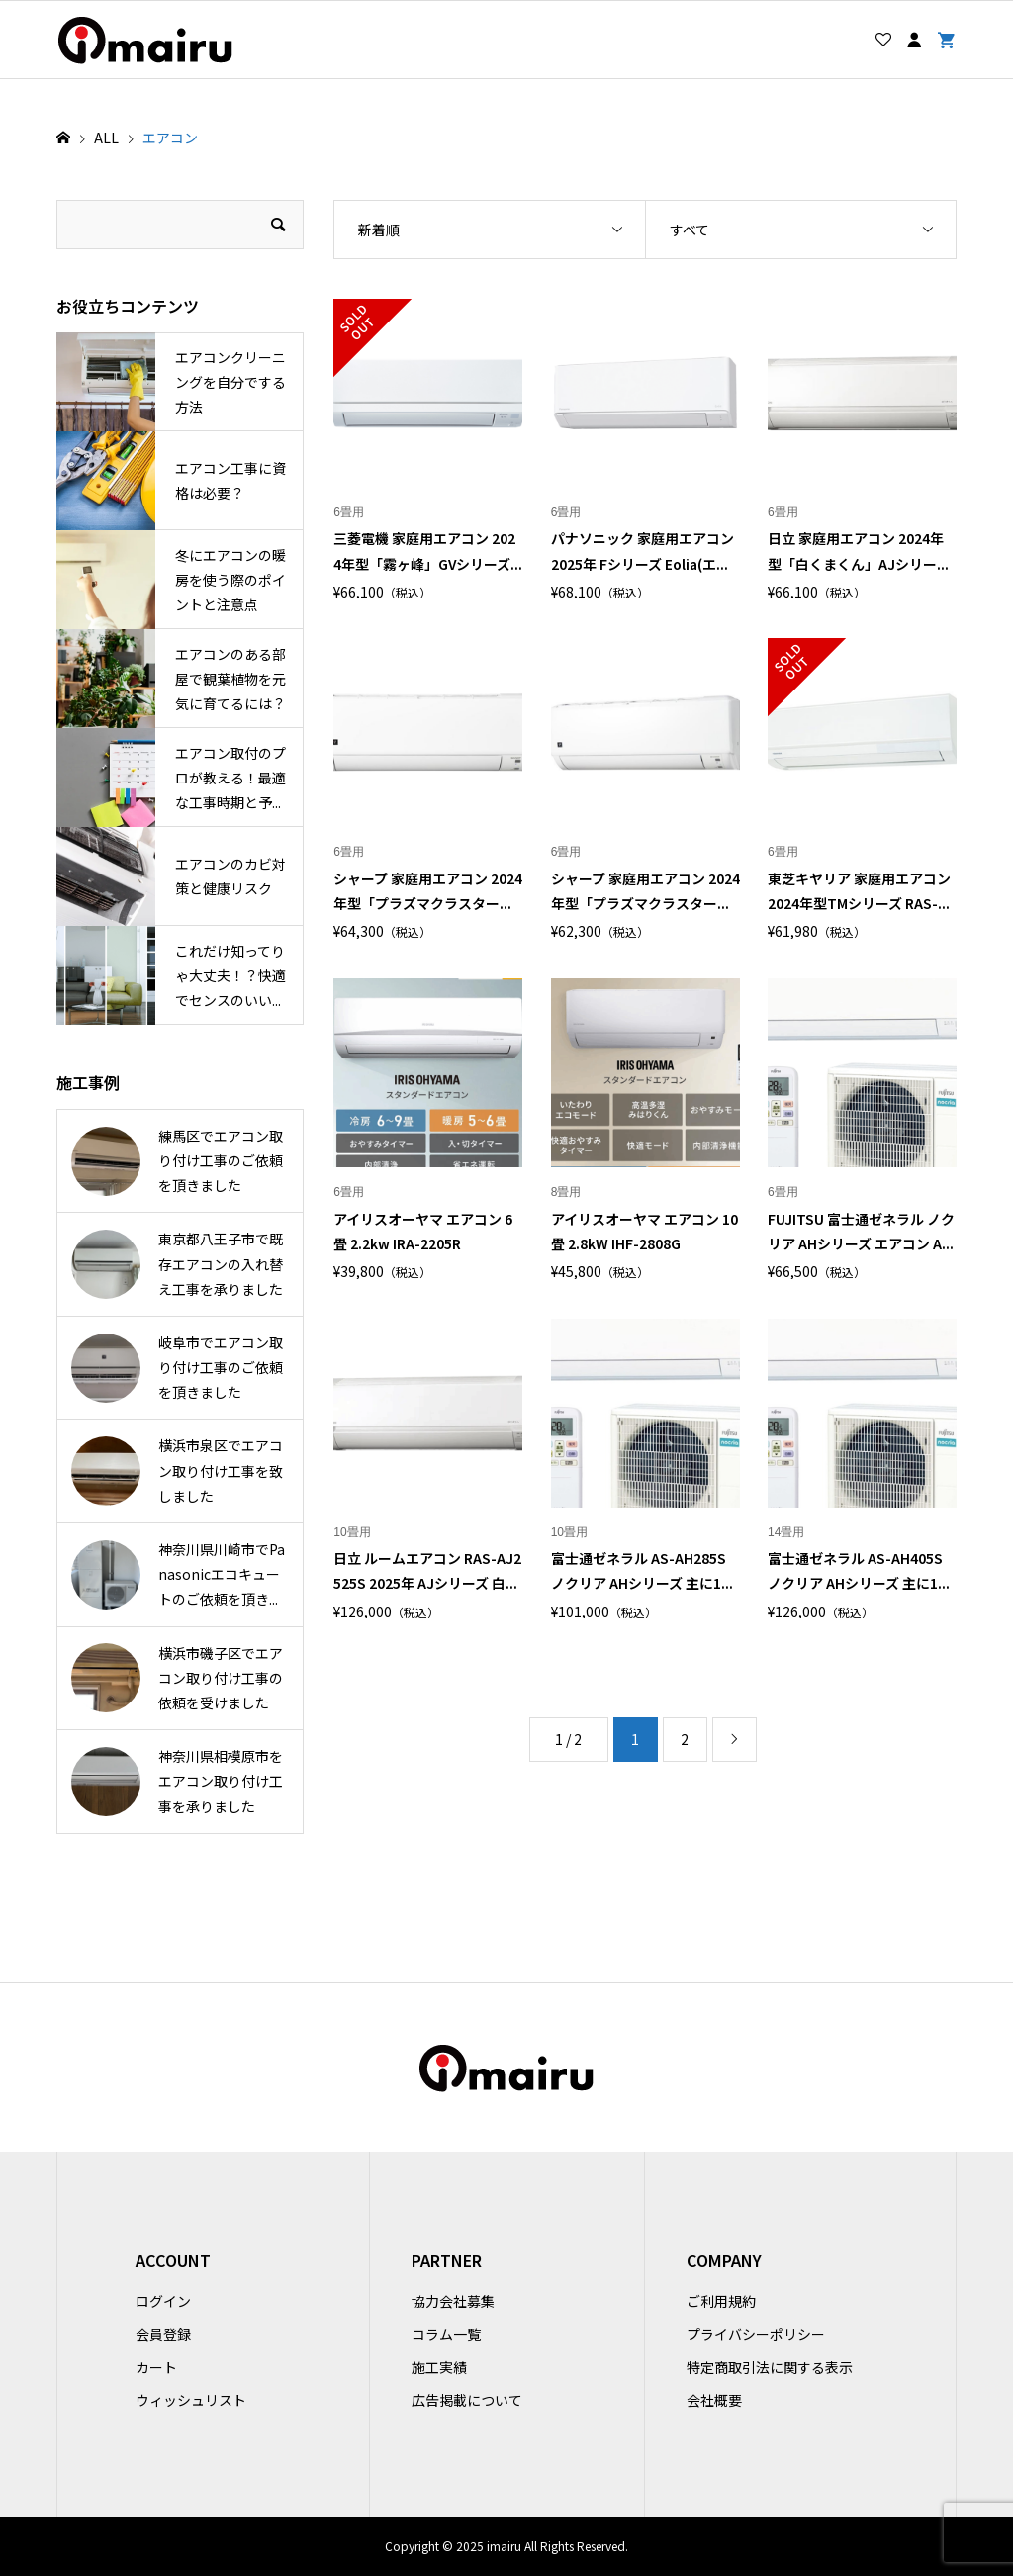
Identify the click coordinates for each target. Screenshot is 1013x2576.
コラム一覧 (446, 2334)
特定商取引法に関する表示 (770, 2367)
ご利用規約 (721, 2301)
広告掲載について (467, 2400)
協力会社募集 (453, 2301)
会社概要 (714, 2400)
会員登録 (163, 2334)
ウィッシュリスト (191, 2400)
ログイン (163, 2301)
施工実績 (439, 2367)
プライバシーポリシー (756, 2334)
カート (156, 2367)
